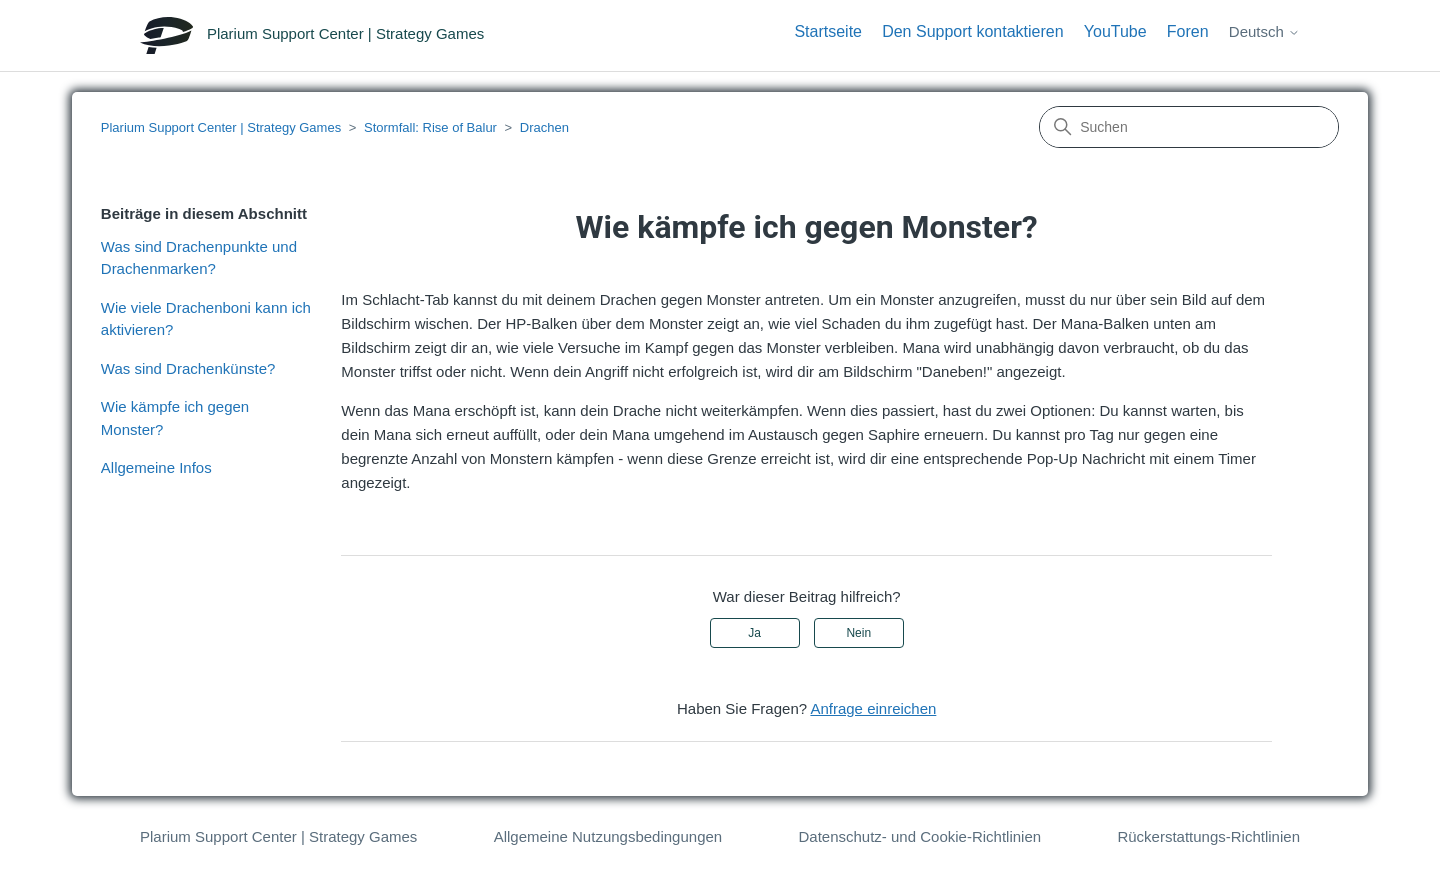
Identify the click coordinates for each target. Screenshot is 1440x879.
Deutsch (1264, 31)
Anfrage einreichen (873, 708)
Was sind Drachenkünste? (188, 368)
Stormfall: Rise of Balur (430, 127)
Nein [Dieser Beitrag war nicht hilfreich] (858, 633)
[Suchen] (1189, 127)
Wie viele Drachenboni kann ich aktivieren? (206, 319)
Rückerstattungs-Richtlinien (1208, 836)
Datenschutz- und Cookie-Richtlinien (919, 836)
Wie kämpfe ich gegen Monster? (175, 418)
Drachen (544, 127)
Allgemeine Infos (156, 467)
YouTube (1115, 31)
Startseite (828, 31)
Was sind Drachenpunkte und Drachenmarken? (199, 258)
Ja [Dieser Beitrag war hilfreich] (754, 633)
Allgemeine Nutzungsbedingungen (608, 836)
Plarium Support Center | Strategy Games (221, 127)
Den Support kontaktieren (972, 31)
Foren (1188, 31)
